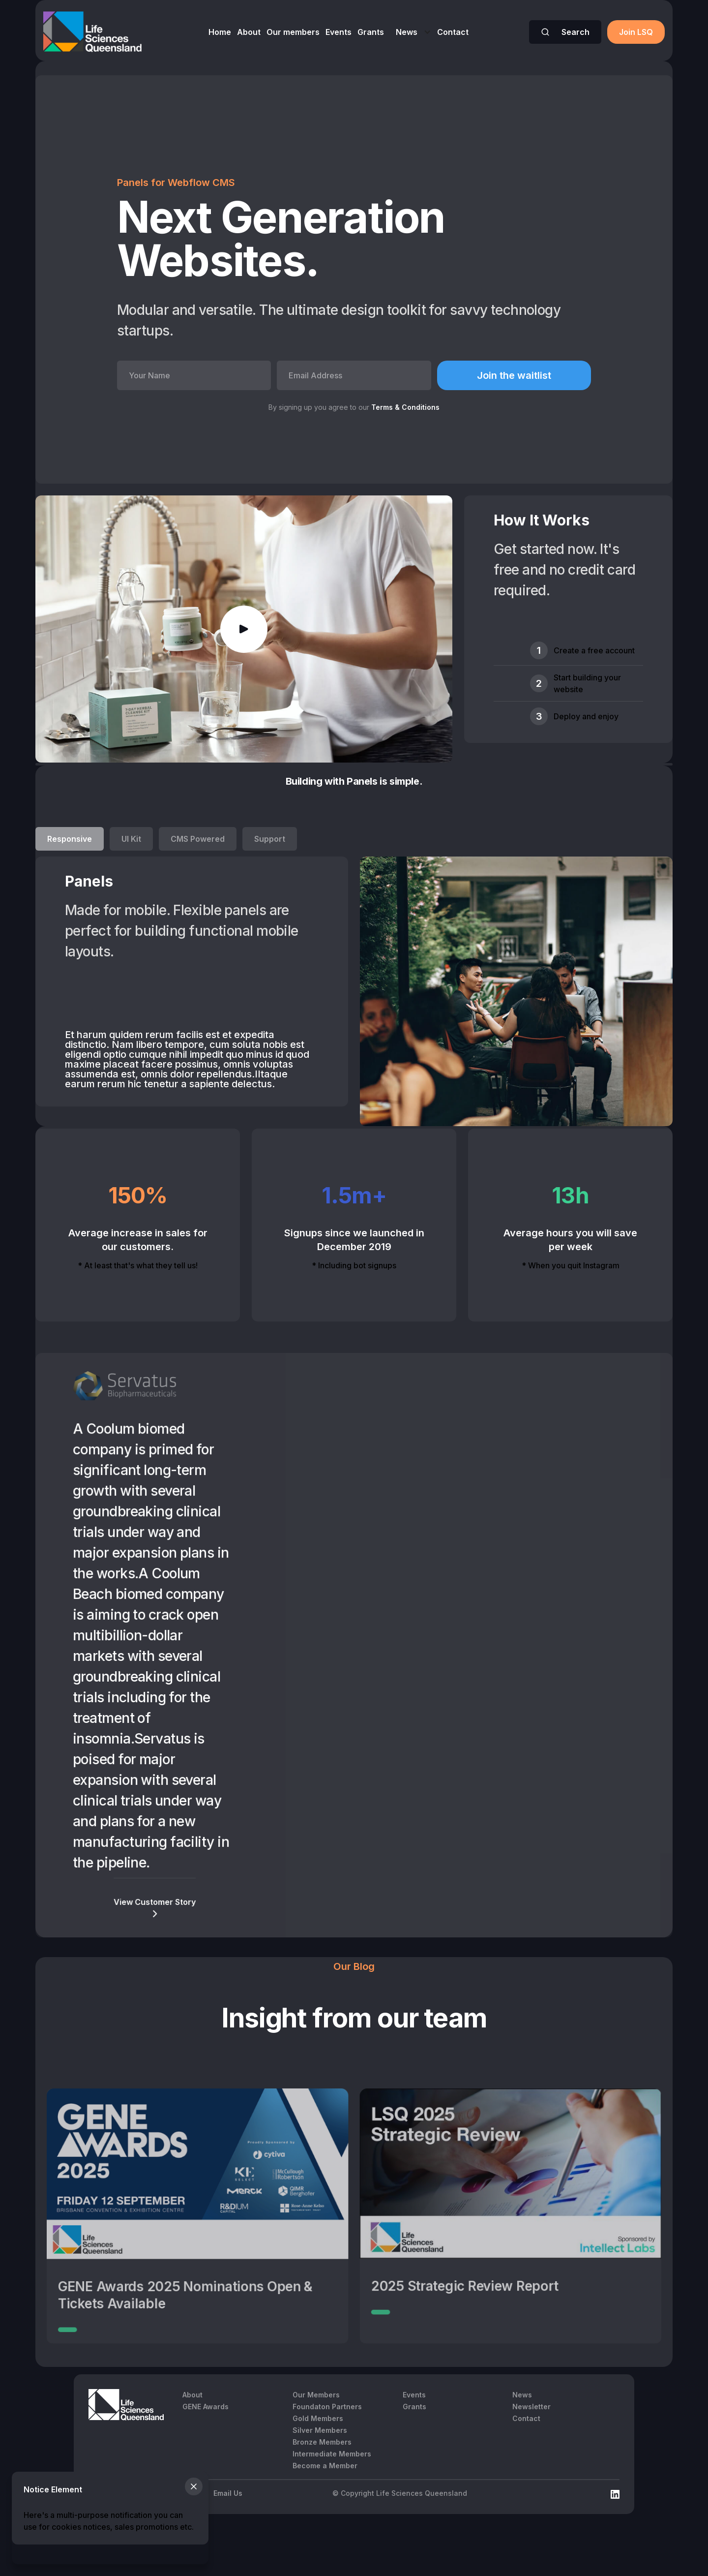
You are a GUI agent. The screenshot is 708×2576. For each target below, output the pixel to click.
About (249, 32)
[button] (410, 32)
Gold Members (318, 2418)
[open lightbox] (243, 629)
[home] (92, 31)
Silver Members (320, 2430)
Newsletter (531, 2406)
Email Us (227, 2493)
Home (219, 32)
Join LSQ (636, 32)
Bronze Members (322, 2442)
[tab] (69, 839)
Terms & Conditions (405, 407)
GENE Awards (205, 2406)
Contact (453, 32)
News (406, 32)
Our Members (316, 2395)
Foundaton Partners (327, 2406)
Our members (293, 32)
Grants (370, 32)
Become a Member (325, 2465)
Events (338, 32)
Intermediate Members (332, 2454)
